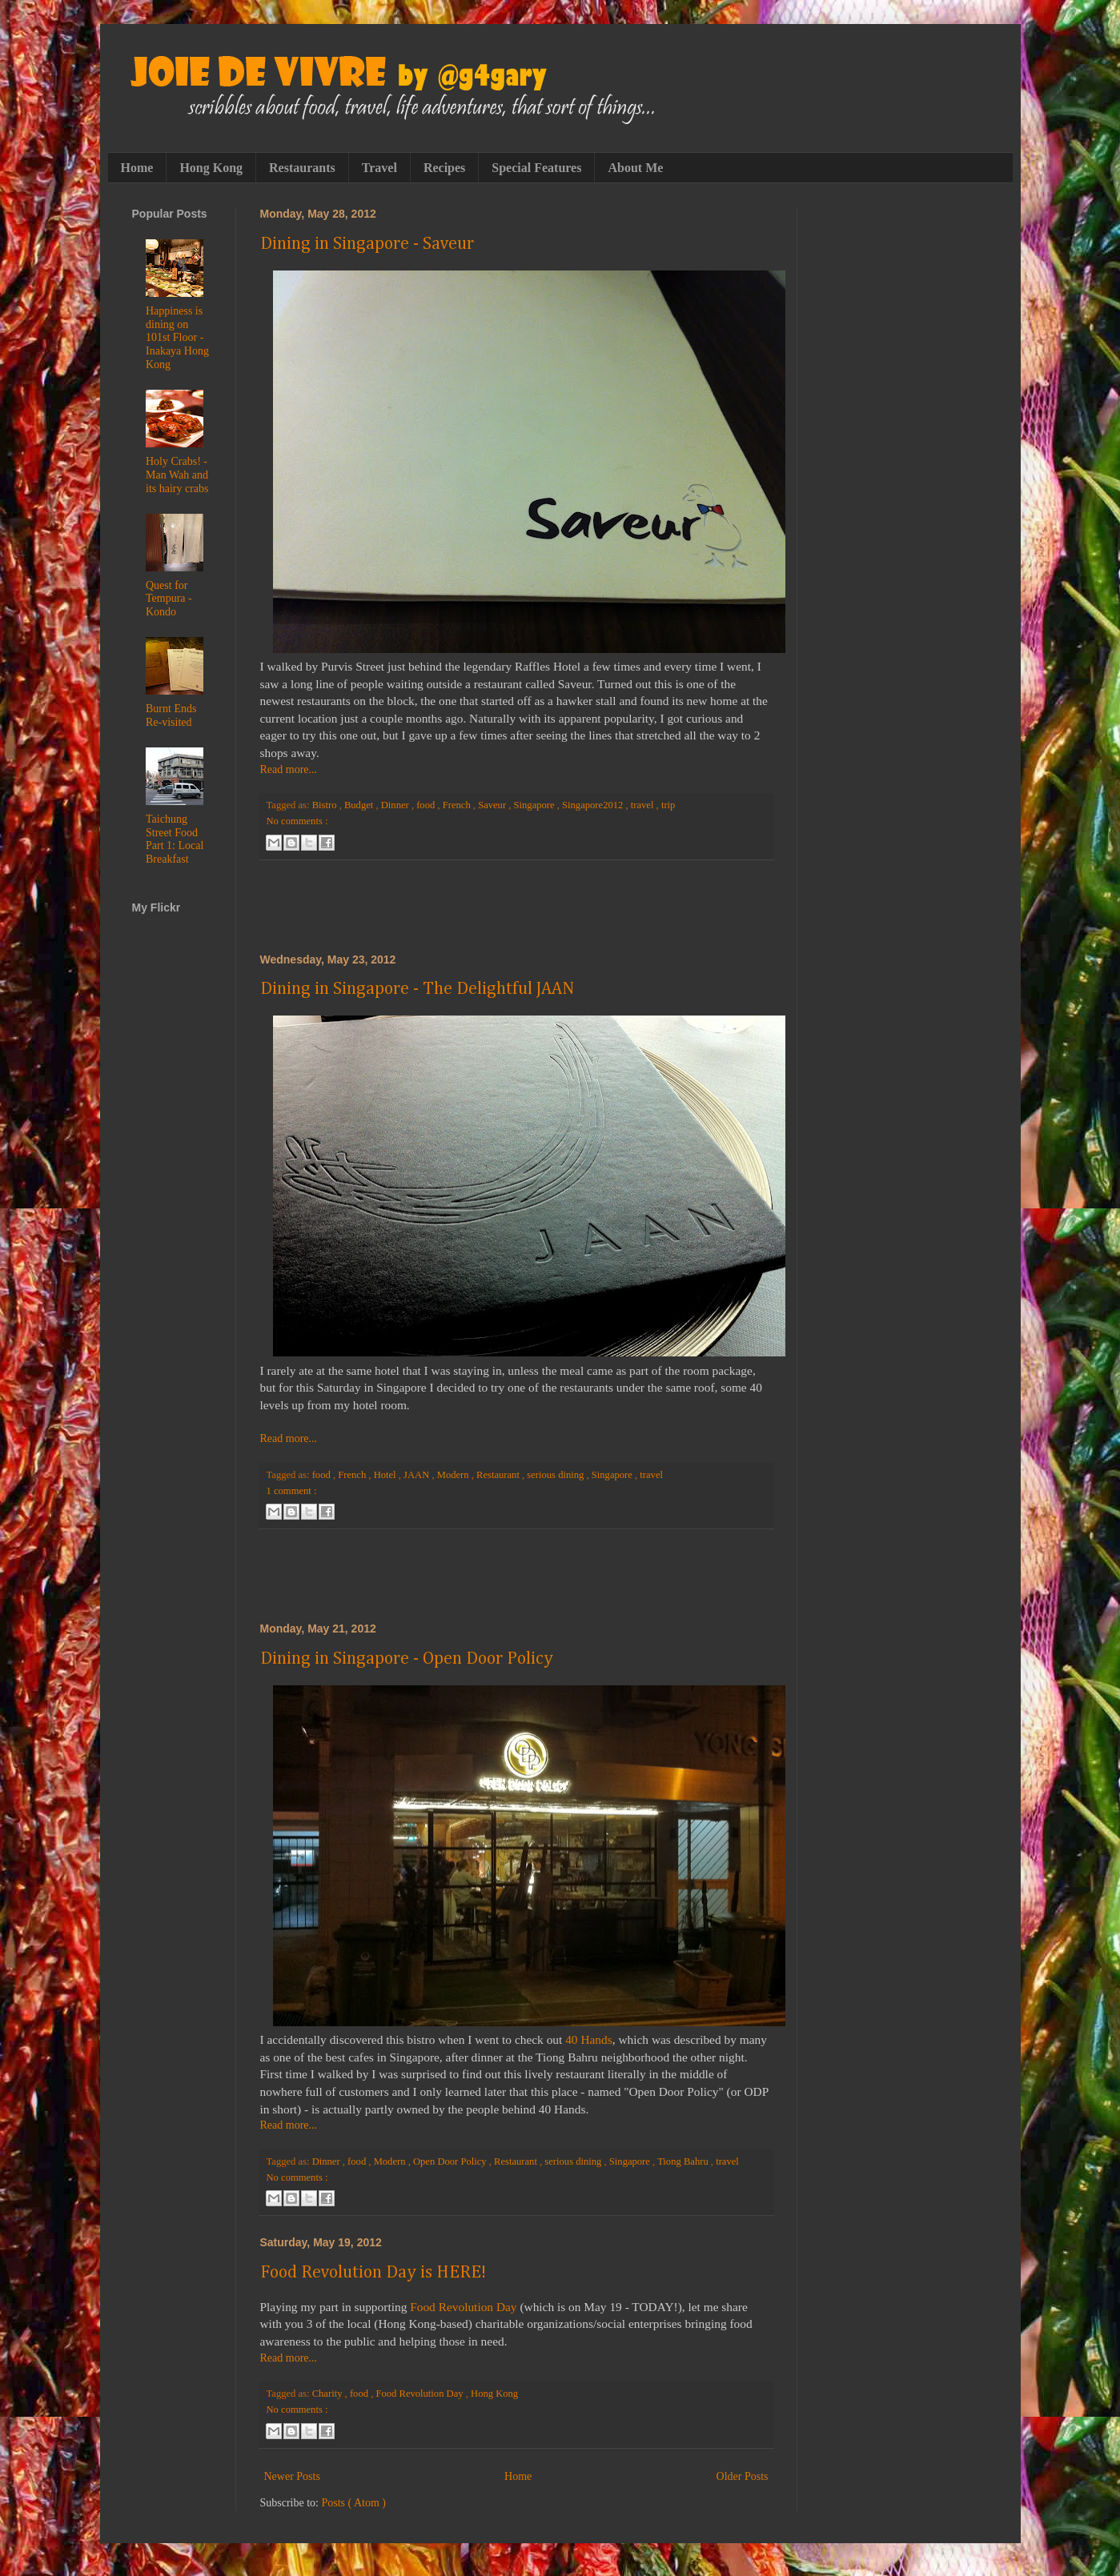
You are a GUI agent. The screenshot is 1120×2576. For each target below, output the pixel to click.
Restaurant (499, 1474)
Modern (454, 1474)
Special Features (536, 167)
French (458, 805)
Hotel (386, 1474)
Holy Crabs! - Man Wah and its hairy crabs (177, 475)
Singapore (535, 805)
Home (137, 167)
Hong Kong (211, 167)
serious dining (556, 1474)
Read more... (289, 769)
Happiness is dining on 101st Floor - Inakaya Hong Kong (177, 338)
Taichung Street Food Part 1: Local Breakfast (174, 839)
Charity (328, 2393)
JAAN (417, 1474)
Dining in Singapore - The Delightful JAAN (417, 989)
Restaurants (302, 167)
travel (643, 805)
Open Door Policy (451, 2161)
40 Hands (588, 2039)
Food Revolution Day (463, 2307)
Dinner (396, 805)
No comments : (297, 821)
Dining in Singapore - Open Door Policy (406, 1659)
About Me (635, 167)
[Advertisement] (516, 907)
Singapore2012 (593, 805)
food (426, 805)
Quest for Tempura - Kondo (169, 599)
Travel (379, 167)
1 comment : (292, 1490)
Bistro (325, 805)
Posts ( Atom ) (354, 2503)
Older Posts (743, 2476)
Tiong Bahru (684, 2161)
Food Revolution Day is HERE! (373, 2273)
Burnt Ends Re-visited (171, 715)
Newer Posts (292, 2476)
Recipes (444, 167)
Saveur (493, 805)
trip (668, 805)
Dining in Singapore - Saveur (367, 244)
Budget (360, 805)
